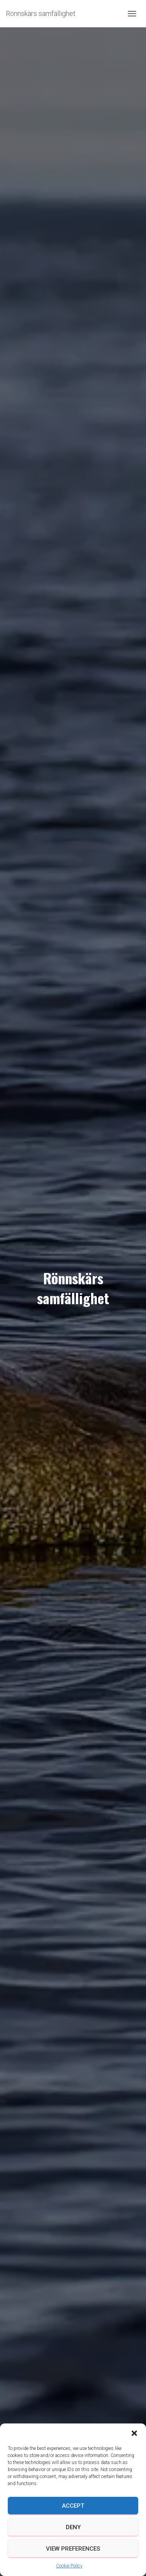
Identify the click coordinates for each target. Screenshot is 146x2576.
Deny (73, 2527)
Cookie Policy (69, 2566)
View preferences (73, 2548)
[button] (134, 2433)
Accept (73, 2505)
